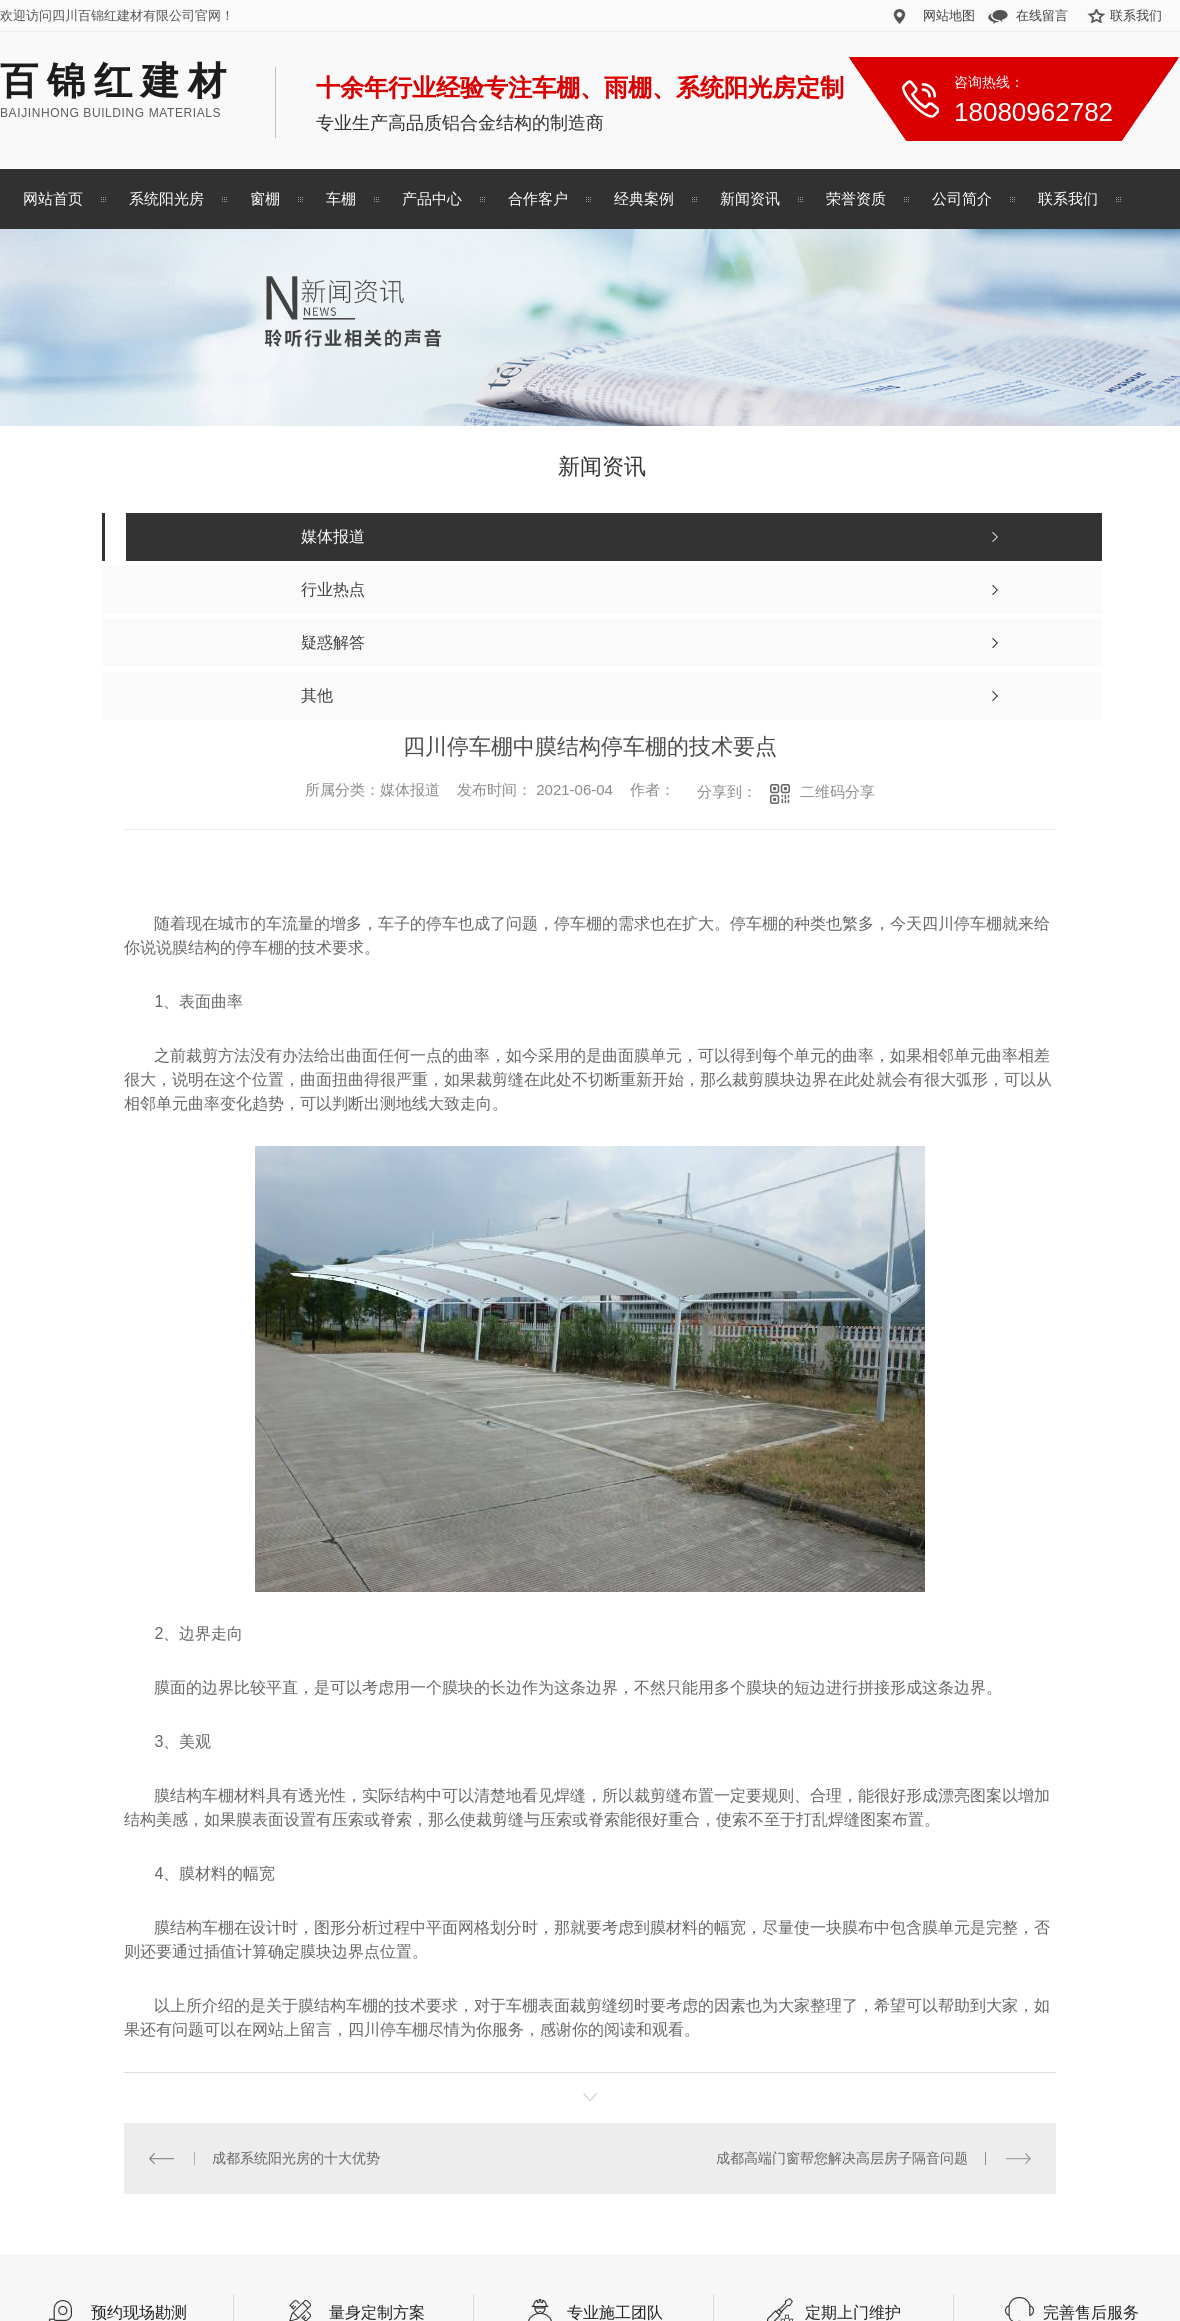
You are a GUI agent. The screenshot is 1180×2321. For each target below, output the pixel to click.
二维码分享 (837, 791)
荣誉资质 (856, 198)
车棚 (341, 198)
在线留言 (1042, 15)
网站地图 (949, 15)
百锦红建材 (117, 81)
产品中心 (432, 198)
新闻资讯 (750, 198)
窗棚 (265, 198)
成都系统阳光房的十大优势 (296, 2158)
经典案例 (644, 198)
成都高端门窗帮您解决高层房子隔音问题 (842, 2158)
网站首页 (53, 198)
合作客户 (538, 198)
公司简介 (962, 198)
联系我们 (1136, 15)
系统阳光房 (166, 198)
